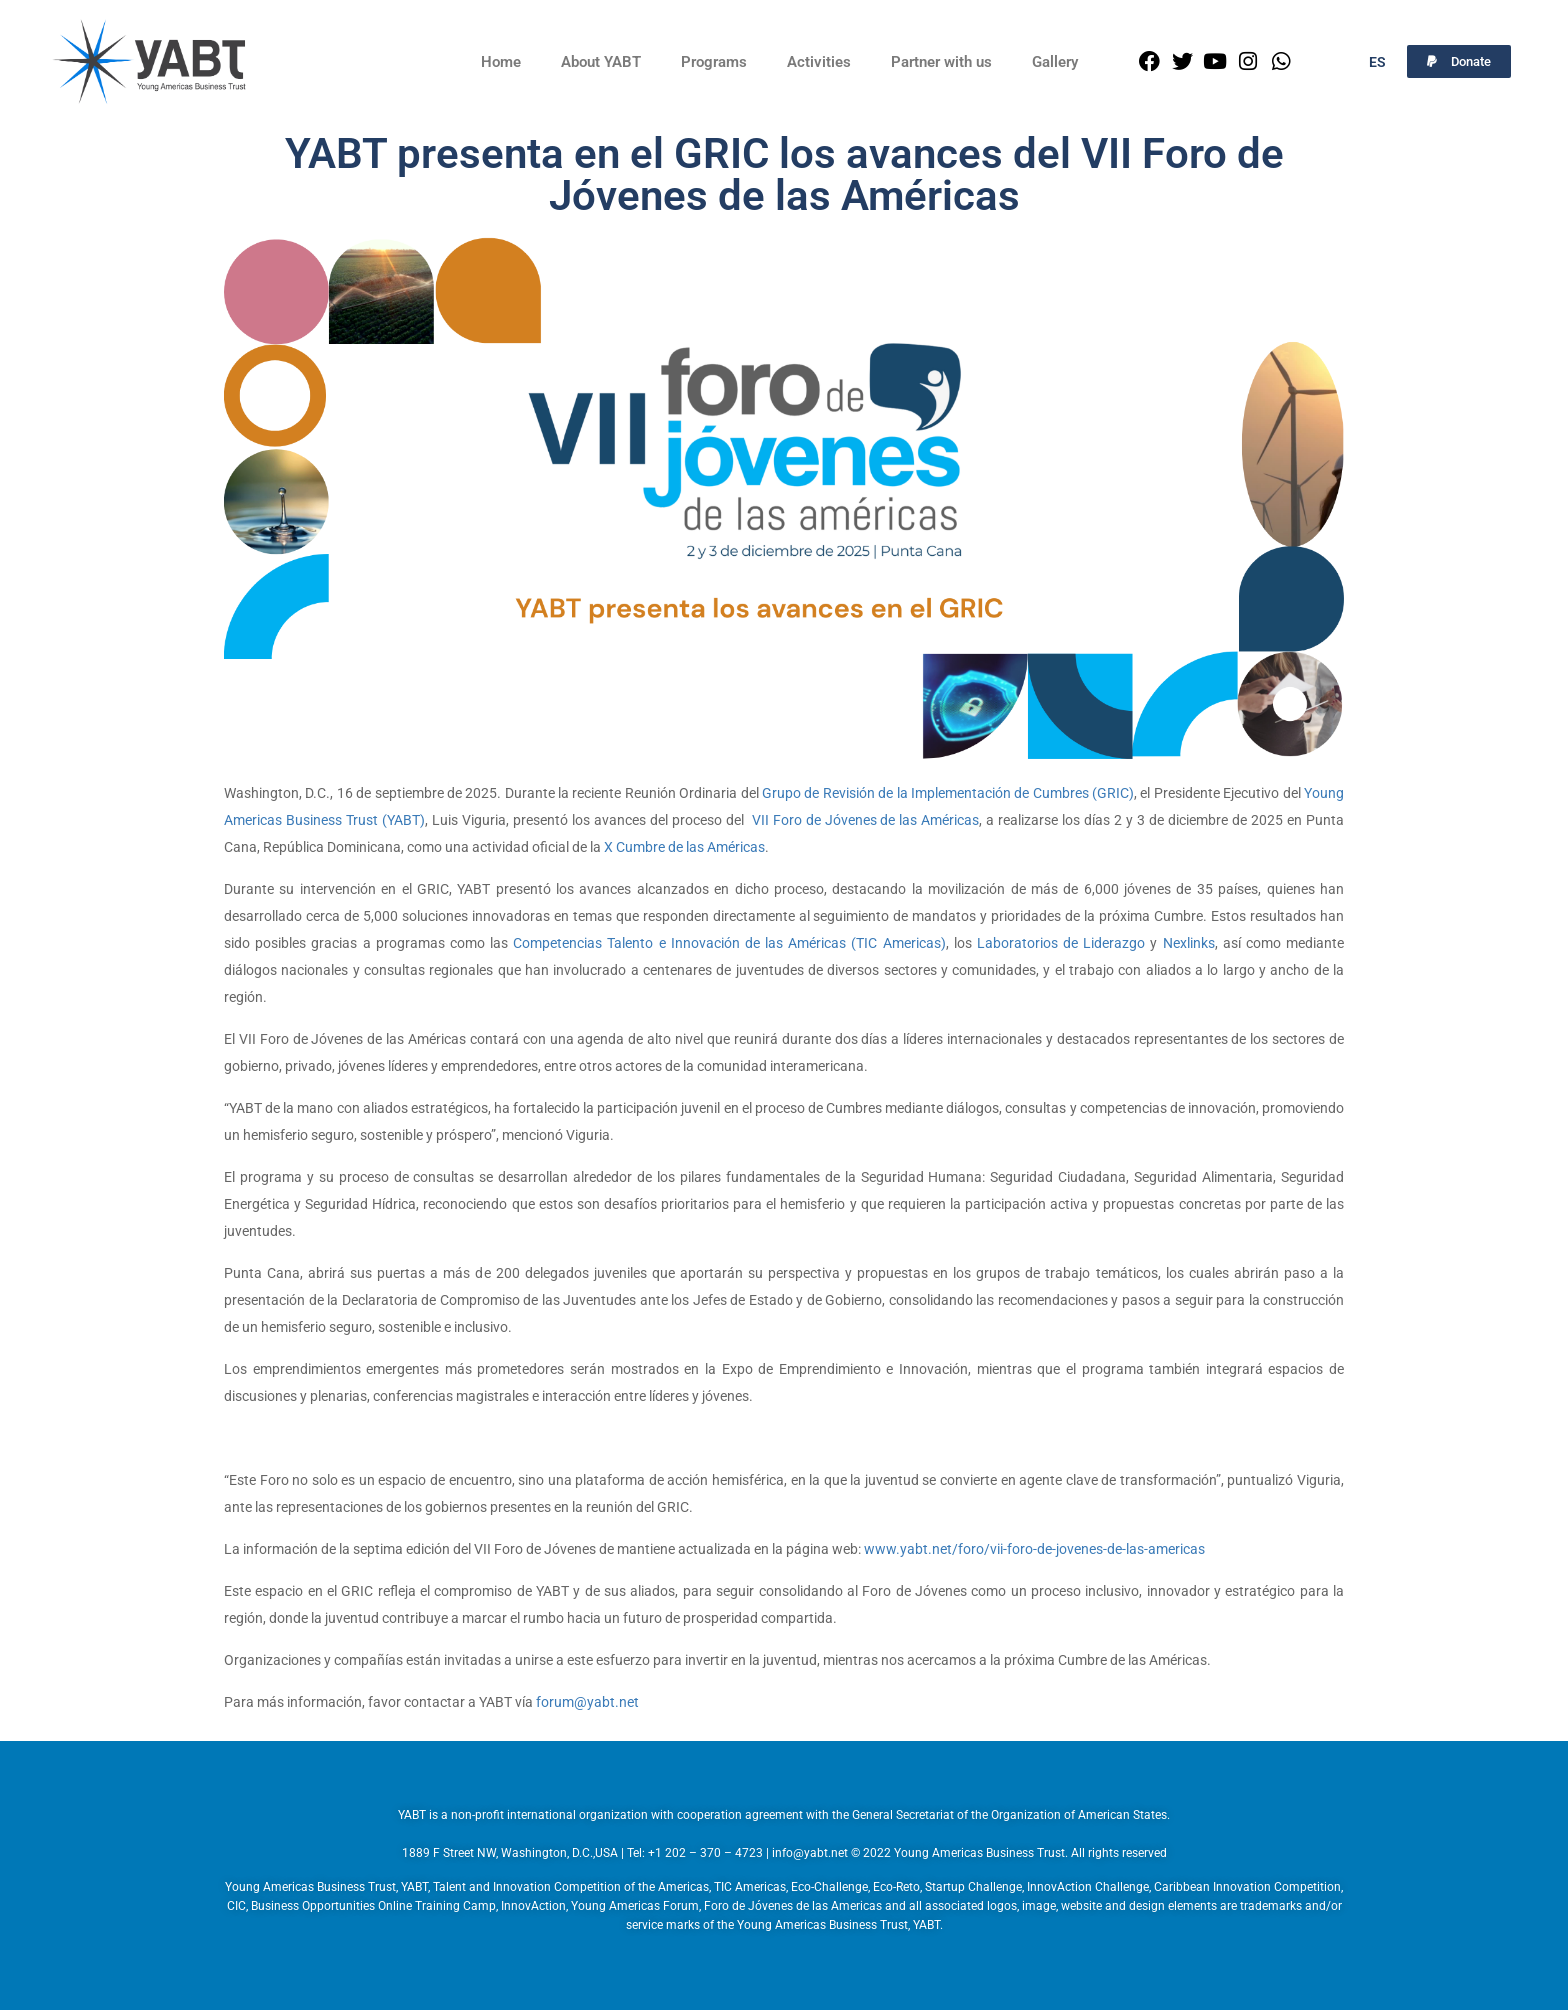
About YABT (601, 62)
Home (501, 62)
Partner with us (941, 62)
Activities (819, 62)
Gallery (1055, 62)
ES (1377, 62)
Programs (714, 62)
